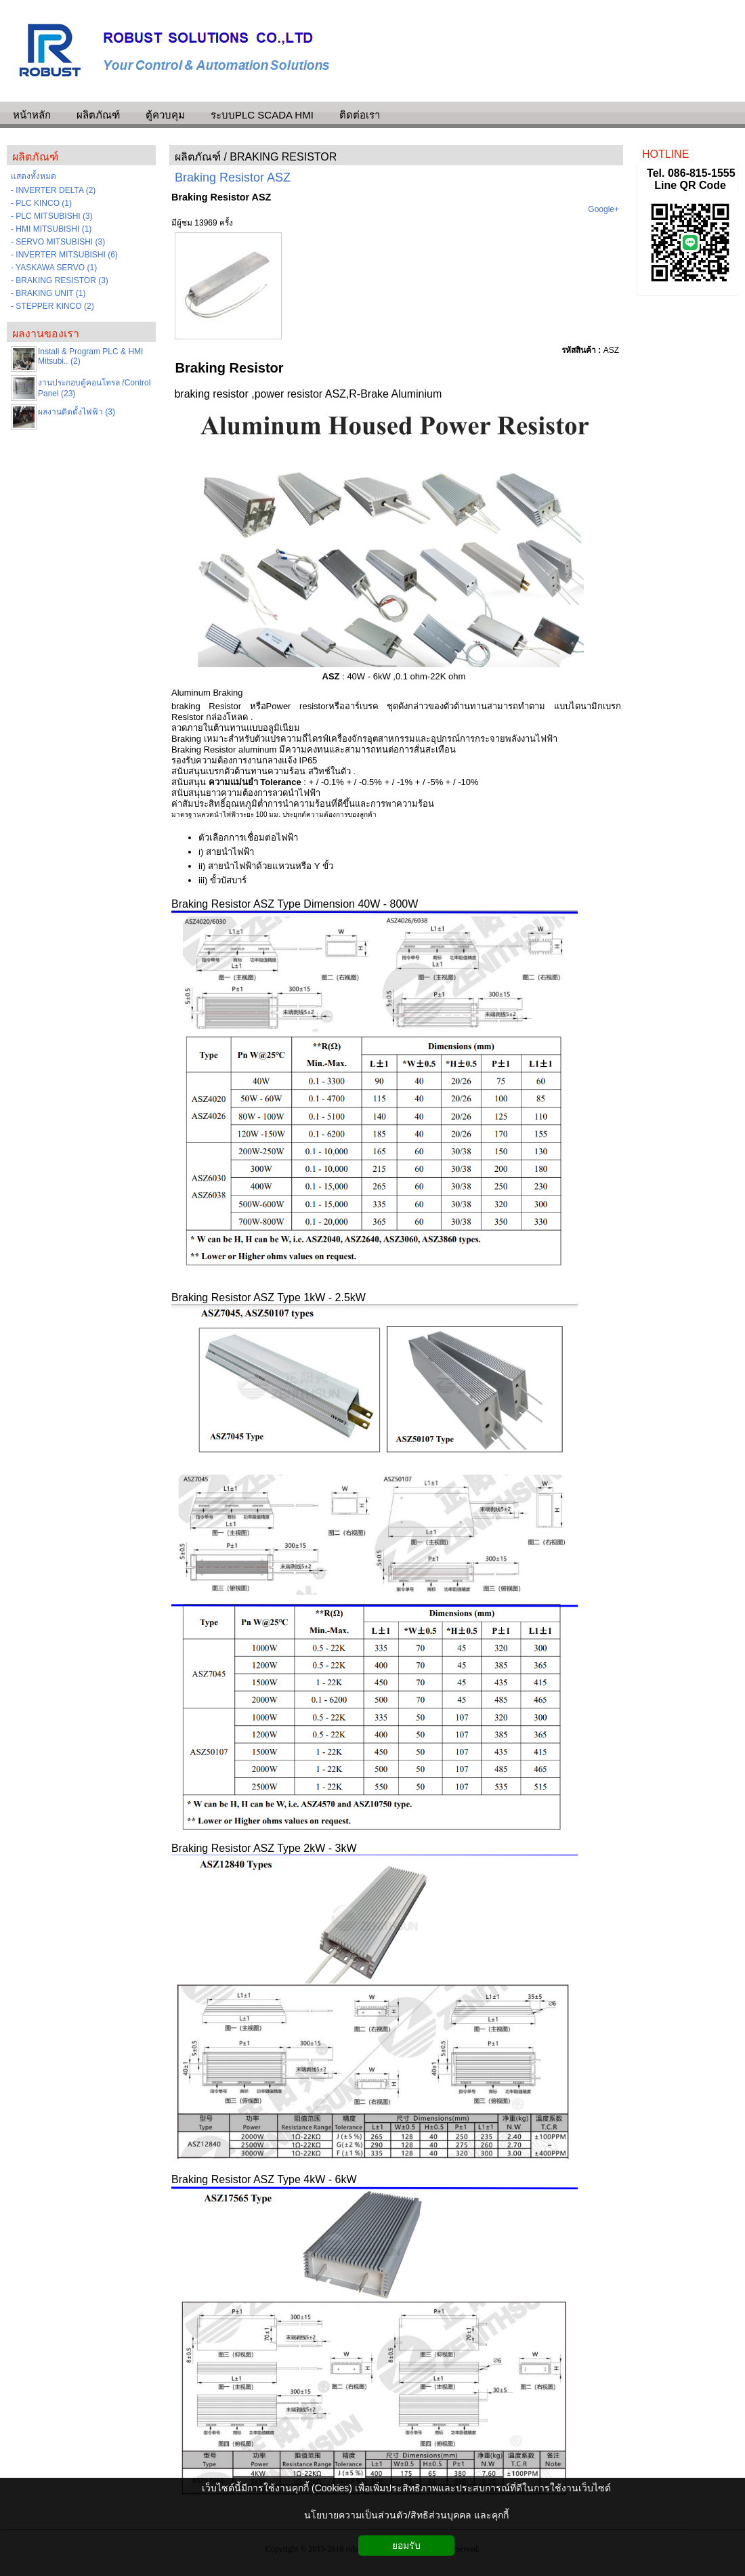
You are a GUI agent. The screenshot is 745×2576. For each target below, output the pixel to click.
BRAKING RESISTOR (283, 157)
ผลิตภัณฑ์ (198, 157)
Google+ (603, 209)
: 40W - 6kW (356, 676)
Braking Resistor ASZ (233, 177)
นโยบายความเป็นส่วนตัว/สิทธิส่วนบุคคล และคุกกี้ (406, 2515)
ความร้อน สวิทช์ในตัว (309, 771)
